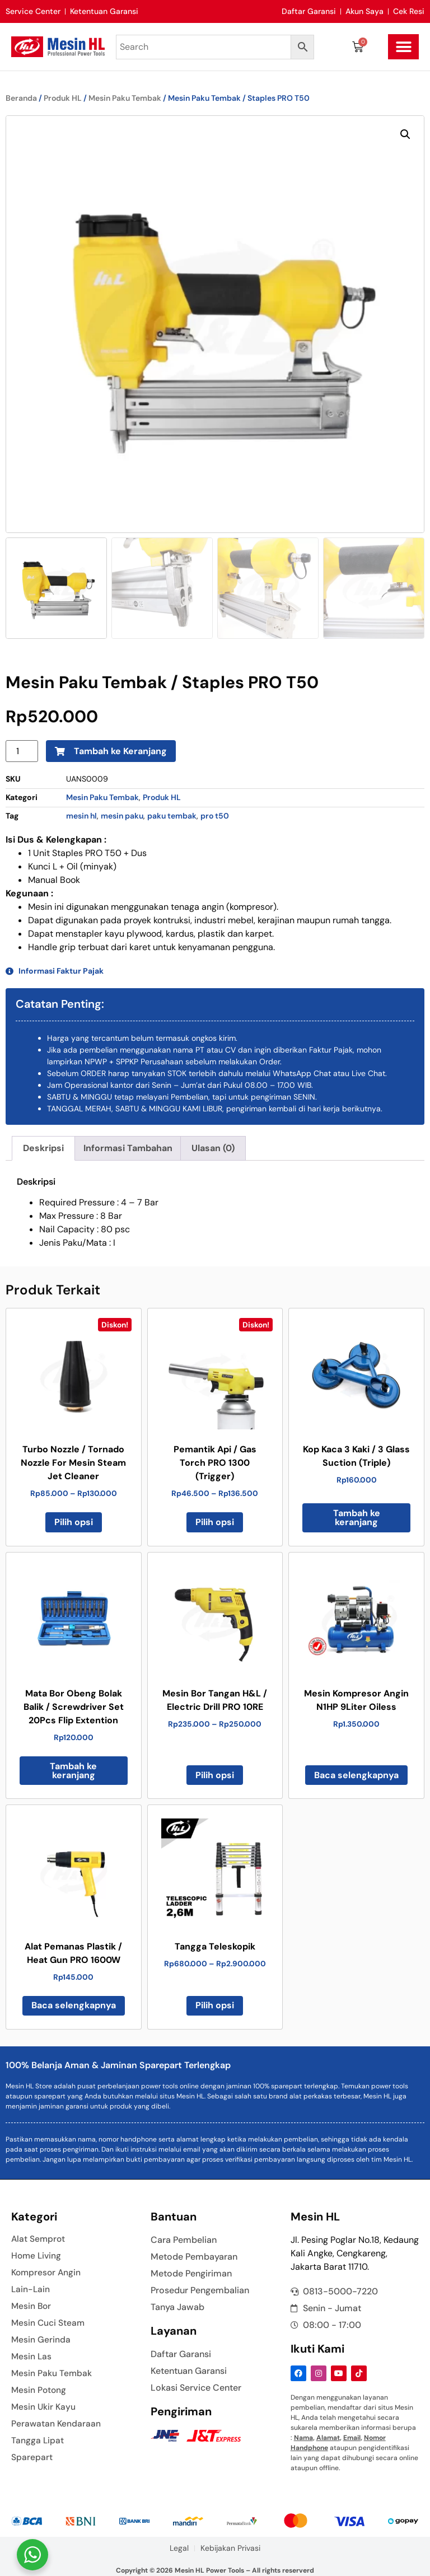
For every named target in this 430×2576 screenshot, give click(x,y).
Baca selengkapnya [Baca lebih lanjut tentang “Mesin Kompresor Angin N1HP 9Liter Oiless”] (356, 1775)
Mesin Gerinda (41, 2339)
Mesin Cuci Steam (48, 2323)
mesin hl (81, 816)
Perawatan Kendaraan (56, 2423)
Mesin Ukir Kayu (44, 2407)
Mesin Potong (39, 2390)
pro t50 (214, 816)
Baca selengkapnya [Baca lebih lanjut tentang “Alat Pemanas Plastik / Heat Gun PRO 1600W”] (73, 2005)
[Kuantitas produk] (22, 751)
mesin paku (122, 816)
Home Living (37, 2255)
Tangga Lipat (37, 2440)
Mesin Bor (32, 2306)
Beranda (21, 98)
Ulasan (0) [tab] (213, 1148)
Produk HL (63, 98)
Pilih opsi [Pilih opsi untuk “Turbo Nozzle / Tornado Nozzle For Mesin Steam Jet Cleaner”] (73, 1522)
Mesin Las (32, 2356)
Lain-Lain (31, 2289)
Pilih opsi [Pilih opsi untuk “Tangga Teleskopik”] (214, 2005)
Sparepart (32, 2457)
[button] (403, 46)
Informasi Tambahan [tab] (127, 1148)
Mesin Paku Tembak (124, 98)
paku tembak (172, 816)
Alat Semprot (39, 2239)
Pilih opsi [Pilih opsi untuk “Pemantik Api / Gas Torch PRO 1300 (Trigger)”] (214, 1522)
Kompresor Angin (47, 2272)
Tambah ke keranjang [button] (356, 1517)
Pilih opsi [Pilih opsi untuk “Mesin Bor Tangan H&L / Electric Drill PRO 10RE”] (214, 1775)
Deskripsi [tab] (43, 1148)
